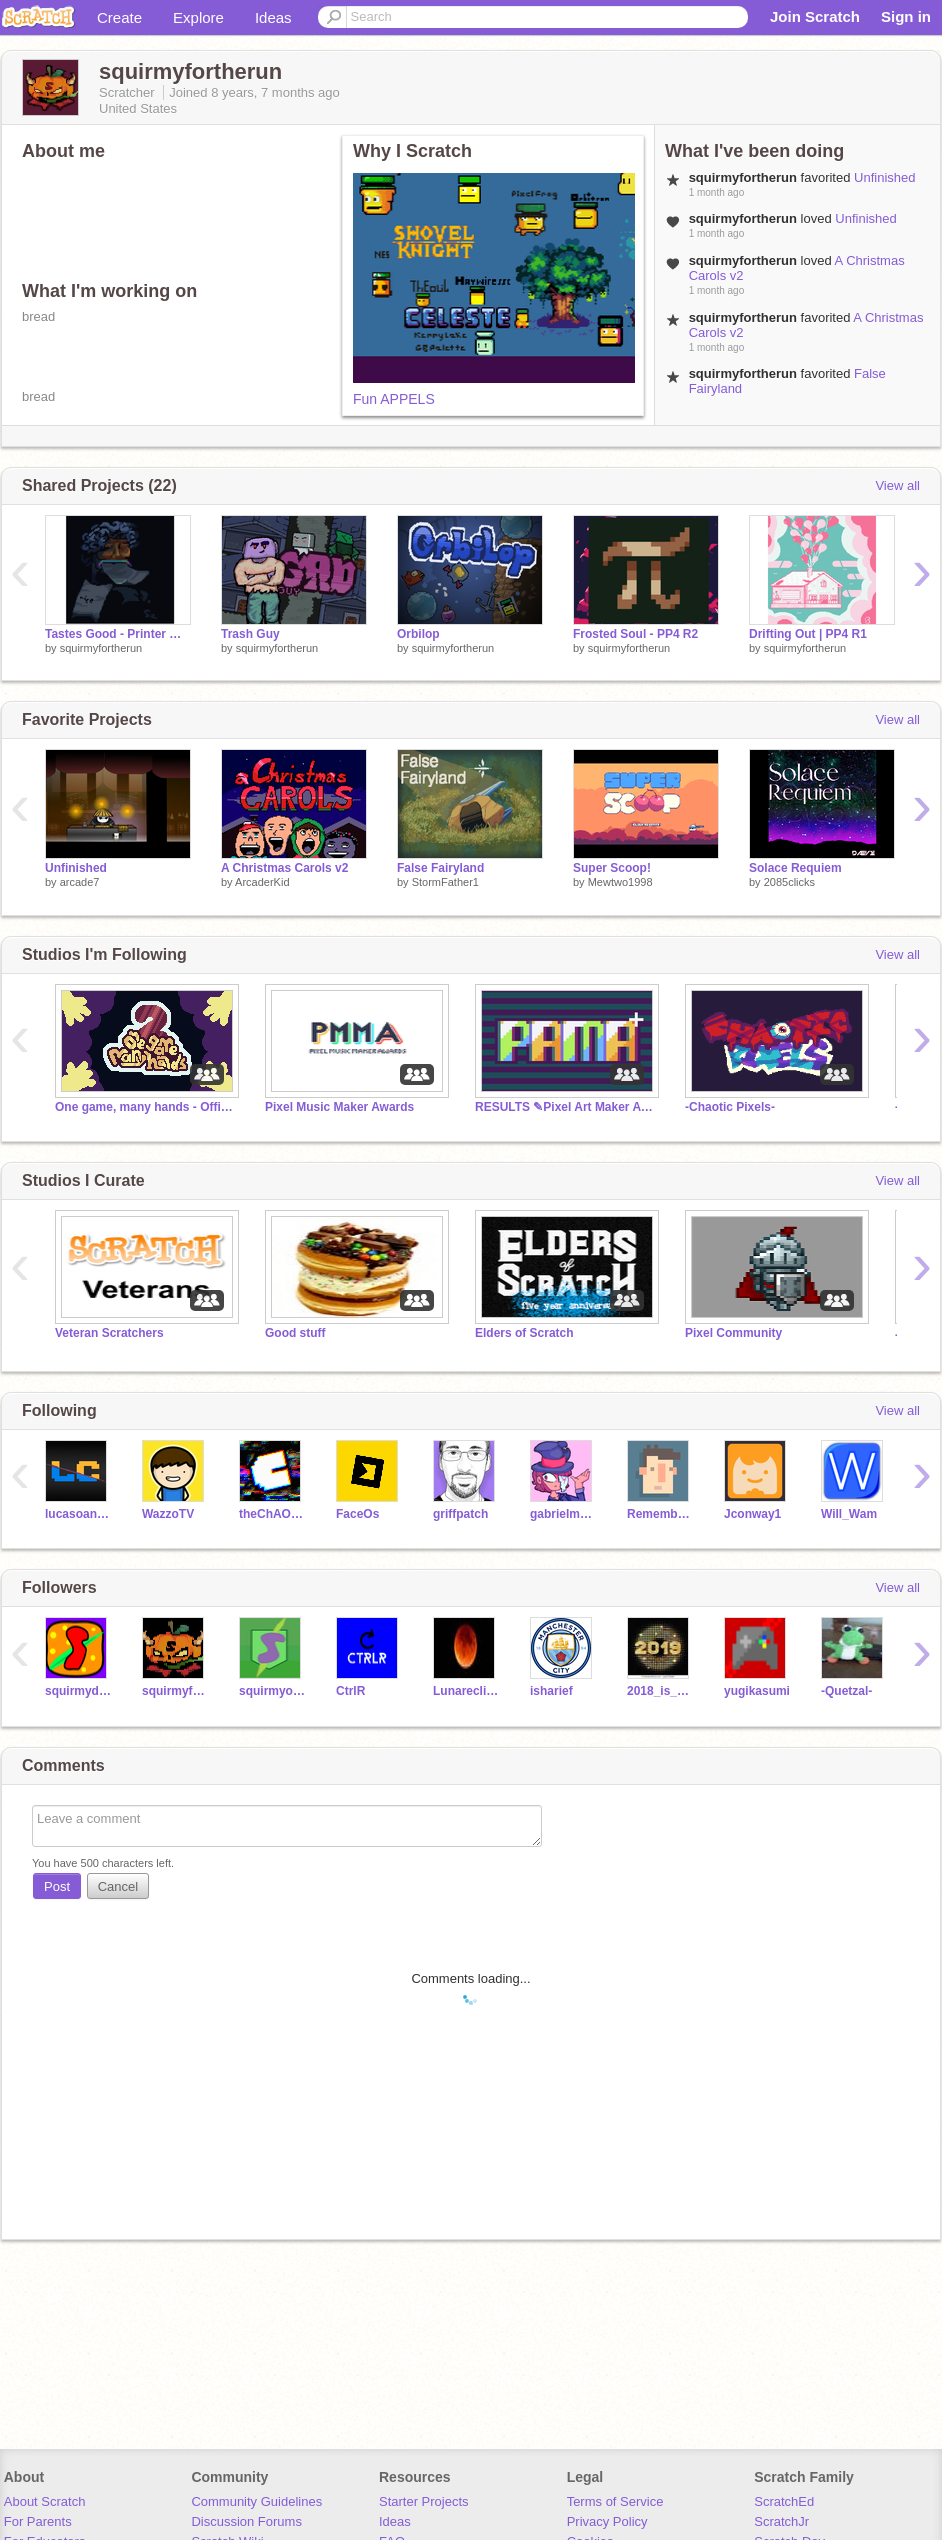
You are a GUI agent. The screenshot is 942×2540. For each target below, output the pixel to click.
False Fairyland (440, 868)
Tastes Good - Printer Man (118, 634)
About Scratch (45, 2501)
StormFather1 (445, 882)
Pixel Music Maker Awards (339, 1107)
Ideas (273, 17)
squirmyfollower (175, 1691)
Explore (198, 17)
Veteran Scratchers (109, 1333)
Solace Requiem (795, 868)
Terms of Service (615, 2501)
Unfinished (884, 177)
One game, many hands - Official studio (145, 1107)
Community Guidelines (256, 2501)
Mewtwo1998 (620, 882)
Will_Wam (849, 1514)
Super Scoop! (612, 868)
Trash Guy (250, 634)
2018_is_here (660, 1691)
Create (119, 17)
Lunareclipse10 (466, 1691)
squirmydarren (78, 1691)
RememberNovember (660, 1514)
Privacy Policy (607, 2521)
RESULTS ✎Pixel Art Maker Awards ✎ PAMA (565, 1107)
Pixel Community (733, 1333)
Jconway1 (752, 1514)
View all (897, 485)
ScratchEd (784, 2501)
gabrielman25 (563, 1514)
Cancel (118, 1886)
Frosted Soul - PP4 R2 (635, 634)
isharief (551, 1691)
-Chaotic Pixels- (730, 1107)
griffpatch (460, 1514)
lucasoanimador (78, 1514)
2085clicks (789, 882)
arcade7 (80, 882)
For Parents (38, 2521)
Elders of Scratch (524, 1333)
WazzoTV (168, 1514)
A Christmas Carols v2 (284, 868)
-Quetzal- (846, 1691)
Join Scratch (815, 16)
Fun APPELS (394, 399)
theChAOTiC (272, 1514)
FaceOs (357, 1514)
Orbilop (418, 634)
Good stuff (295, 1333)
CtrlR (350, 1691)
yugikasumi (757, 1691)
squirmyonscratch (272, 1691)
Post (57, 1886)
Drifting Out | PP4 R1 (808, 634)
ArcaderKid (262, 882)
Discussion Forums (246, 2521)
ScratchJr (781, 2521)
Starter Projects (424, 2501)
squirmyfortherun (101, 648)
